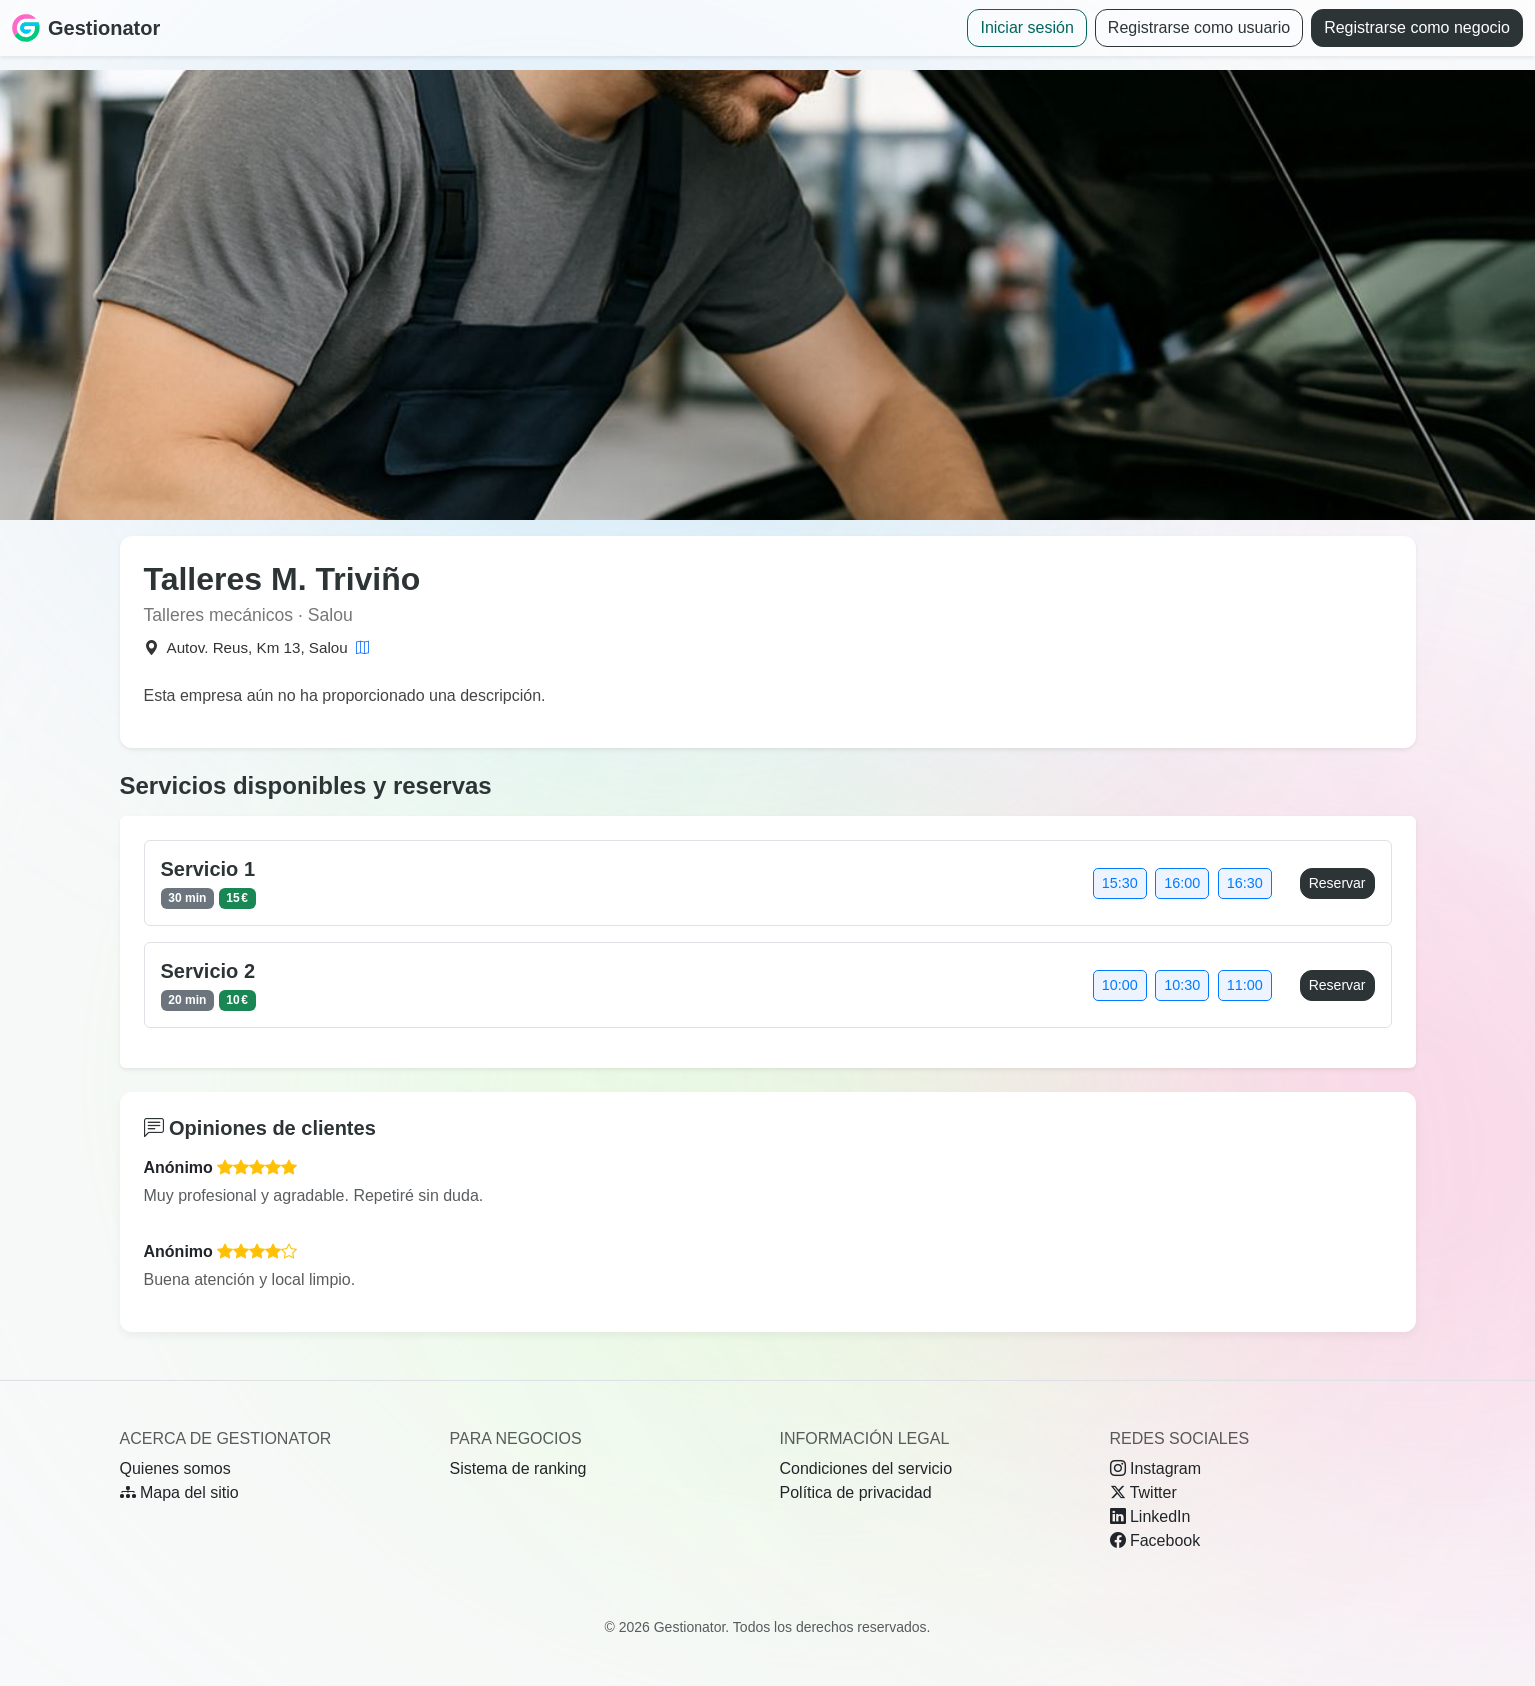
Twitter (1143, 1492)
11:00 (1245, 985)
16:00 (1182, 883)
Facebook (1155, 1540)
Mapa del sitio (179, 1492)
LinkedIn (1150, 1516)
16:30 (1245, 883)
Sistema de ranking (518, 1468)
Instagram (1156, 1468)
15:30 (1120, 883)
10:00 (1120, 985)
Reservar (1337, 883)
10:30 (1182, 985)
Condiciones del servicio (866, 1468)
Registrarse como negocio (1417, 27)
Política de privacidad (856, 1492)
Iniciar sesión (1026, 27)
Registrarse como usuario (1199, 27)
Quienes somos (175, 1468)
